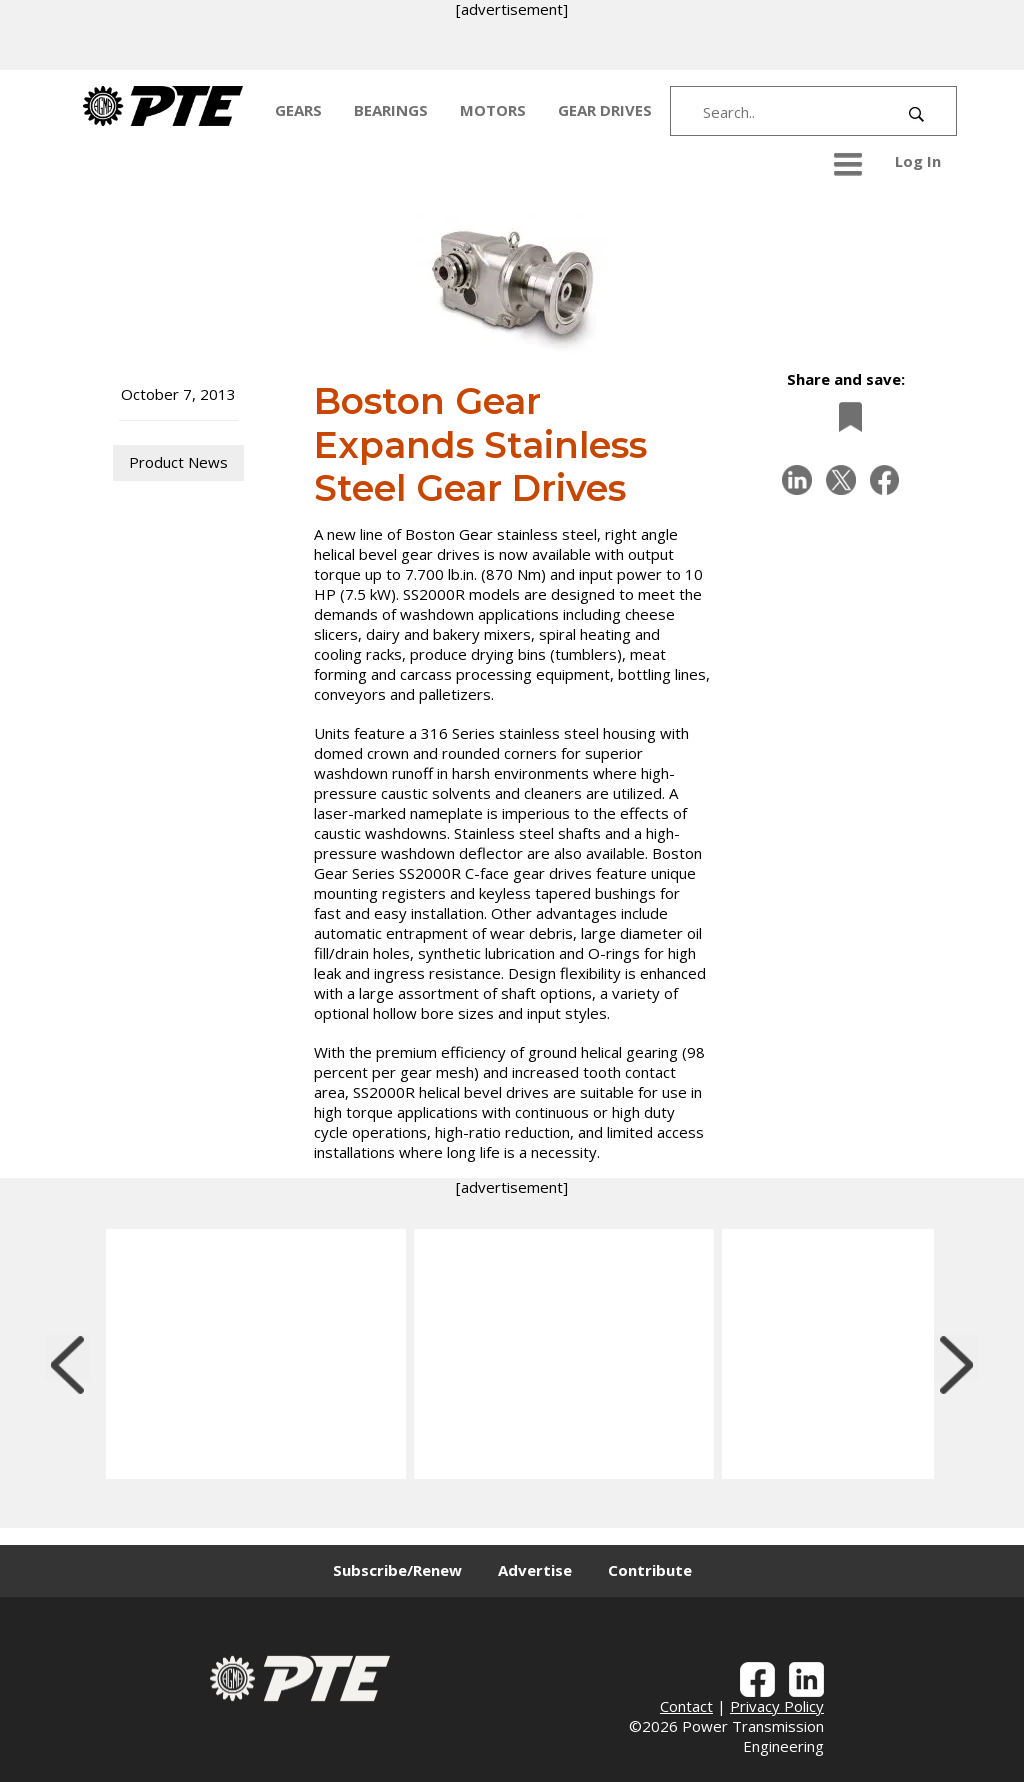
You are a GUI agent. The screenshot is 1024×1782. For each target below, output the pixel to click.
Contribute (650, 1570)
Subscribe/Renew (397, 1570)
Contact (686, 1706)
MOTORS (493, 110)
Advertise (535, 1570)
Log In (918, 161)
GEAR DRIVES (605, 110)
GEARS (298, 110)
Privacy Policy (777, 1706)
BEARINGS (391, 110)
